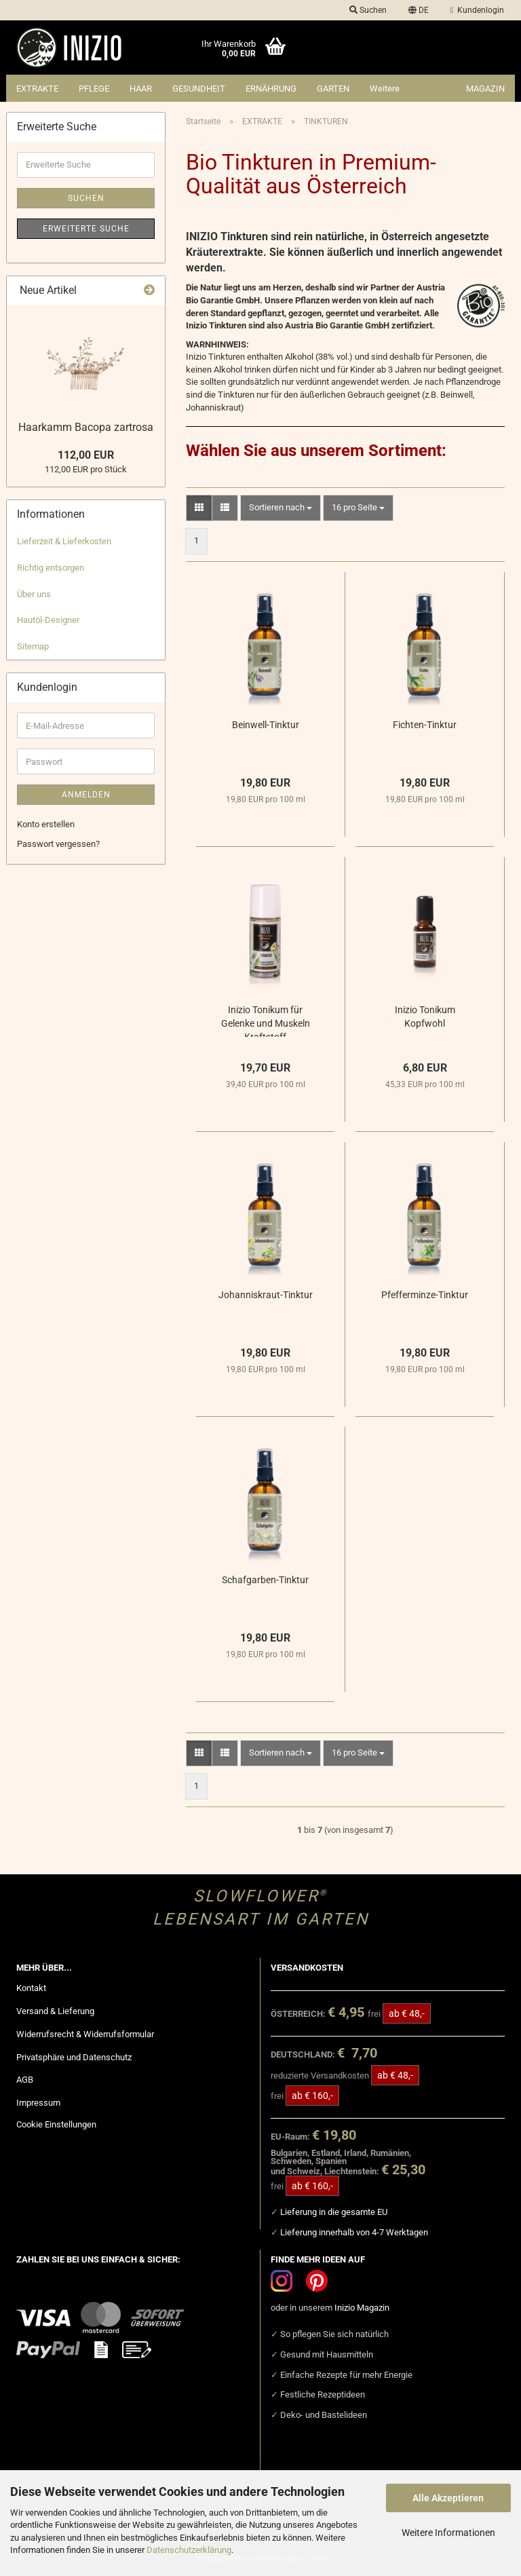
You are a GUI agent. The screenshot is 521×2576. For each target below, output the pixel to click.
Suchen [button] (368, 10)
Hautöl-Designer (48, 620)
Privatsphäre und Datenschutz (74, 2057)
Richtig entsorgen (50, 568)
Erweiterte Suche (86, 228)
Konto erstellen (46, 824)
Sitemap (33, 646)
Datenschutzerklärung (189, 2550)
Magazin (485, 88)
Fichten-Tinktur (425, 724)
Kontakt (31, 1988)
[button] (419, 10)
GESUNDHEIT (198, 88)
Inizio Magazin (361, 2308)
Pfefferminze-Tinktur (424, 1294)
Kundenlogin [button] (477, 10)
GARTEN (333, 88)
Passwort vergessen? (58, 844)
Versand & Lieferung (55, 2011)
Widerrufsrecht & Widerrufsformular (85, 2034)
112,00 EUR (86, 455)
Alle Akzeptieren (448, 2498)
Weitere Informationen (448, 2532)
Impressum (38, 2103)
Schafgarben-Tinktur (265, 1579)
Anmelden (86, 794)
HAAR (141, 88)
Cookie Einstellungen (56, 2124)
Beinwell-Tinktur (265, 724)
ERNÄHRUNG (271, 88)
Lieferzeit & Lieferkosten (64, 541)
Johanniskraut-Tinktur (265, 1294)
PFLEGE (94, 88)
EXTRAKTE (37, 88)
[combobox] (280, 508)
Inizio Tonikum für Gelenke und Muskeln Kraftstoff (265, 1020)
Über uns (34, 594)
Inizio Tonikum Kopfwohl (425, 1016)
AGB (24, 2080)
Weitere (385, 88)
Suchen (86, 198)
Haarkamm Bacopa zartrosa (85, 427)
